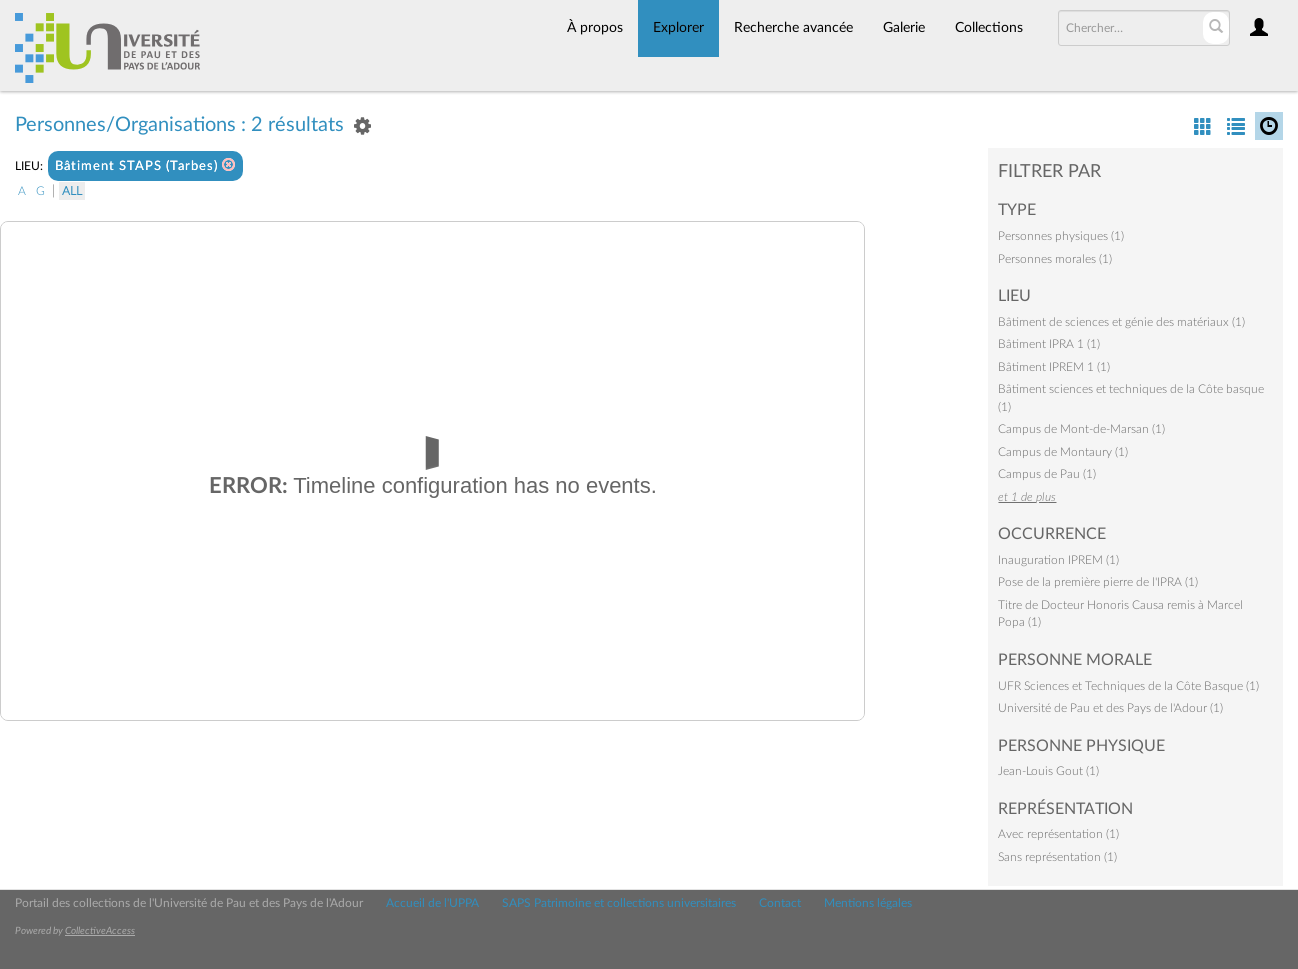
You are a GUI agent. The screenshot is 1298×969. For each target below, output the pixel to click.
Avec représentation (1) (1058, 834)
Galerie (904, 28)
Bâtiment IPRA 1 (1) (1049, 344)
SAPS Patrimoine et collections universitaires (619, 903)
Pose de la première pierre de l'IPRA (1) (1098, 582)
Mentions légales (868, 903)
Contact (780, 903)
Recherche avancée (793, 28)
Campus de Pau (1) (1047, 474)
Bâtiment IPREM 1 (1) (1054, 367)
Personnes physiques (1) (1061, 236)
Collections (989, 28)
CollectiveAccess (100, 931)
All (72, 191)
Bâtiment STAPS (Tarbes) (145, 165)
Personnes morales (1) (1055, 259)
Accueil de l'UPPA (432, 903)
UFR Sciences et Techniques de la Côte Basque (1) (1128, 686)
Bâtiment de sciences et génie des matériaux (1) (1121, 322)
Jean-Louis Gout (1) (1048, 771)
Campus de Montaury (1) (1063, 452)
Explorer (678, 28)
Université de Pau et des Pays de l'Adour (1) (1110, 708)
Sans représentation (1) (1057, 857)
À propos (595, 28)
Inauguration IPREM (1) (1058, 560)
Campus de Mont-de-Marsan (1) (1081, 429)
